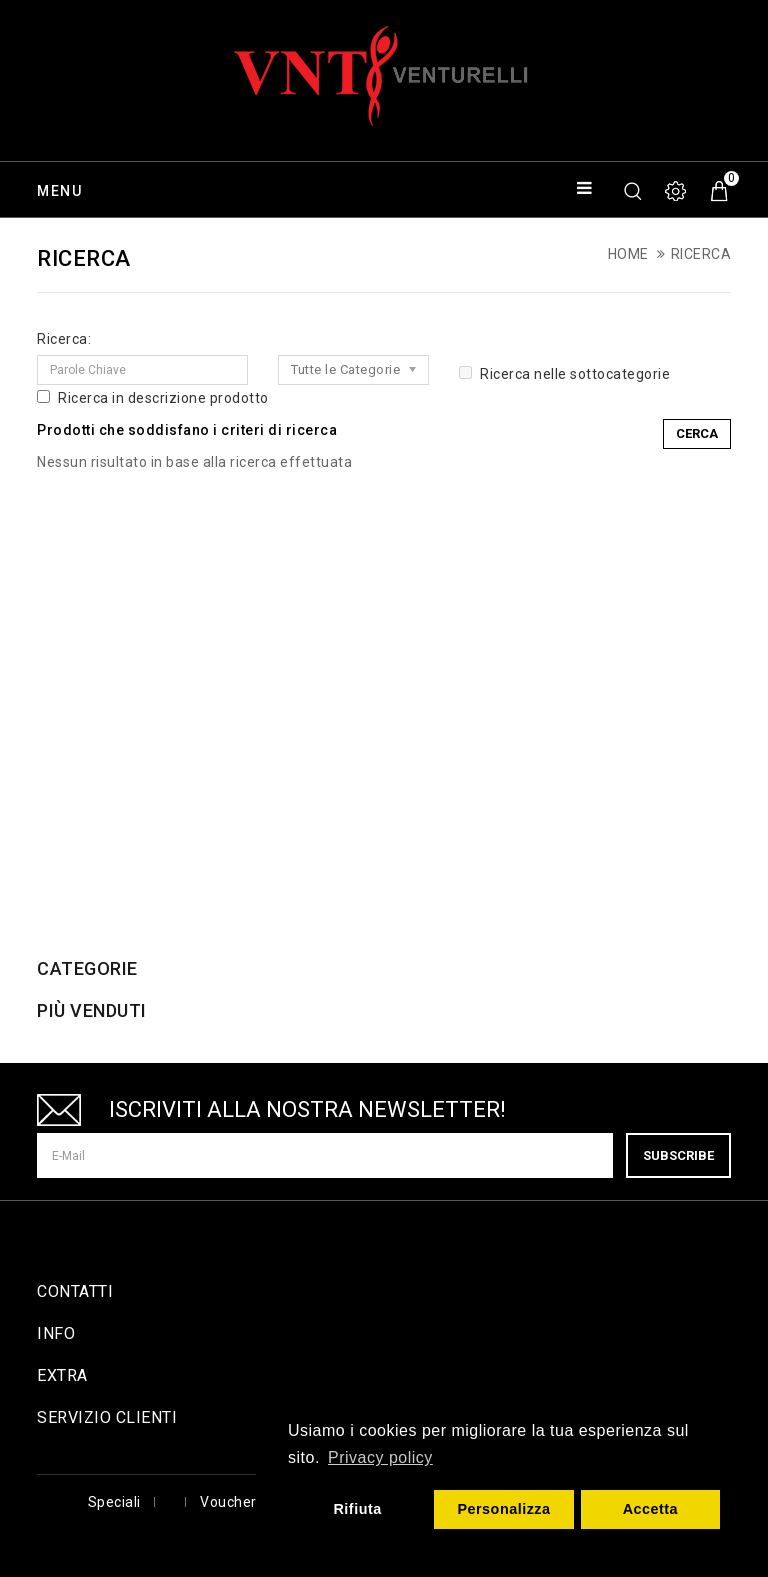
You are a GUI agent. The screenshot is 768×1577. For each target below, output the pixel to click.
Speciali (114, 1502)
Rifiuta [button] (357, 1509)
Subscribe (678, 1155)
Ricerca (701, 254)
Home (628, 254)
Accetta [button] (651, 1509)
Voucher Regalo (253, 1502)
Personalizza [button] (503, 1509)
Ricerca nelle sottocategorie (564, 374)
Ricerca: (64, 339)
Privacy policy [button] (380, 1457)
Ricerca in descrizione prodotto (153, 398)
